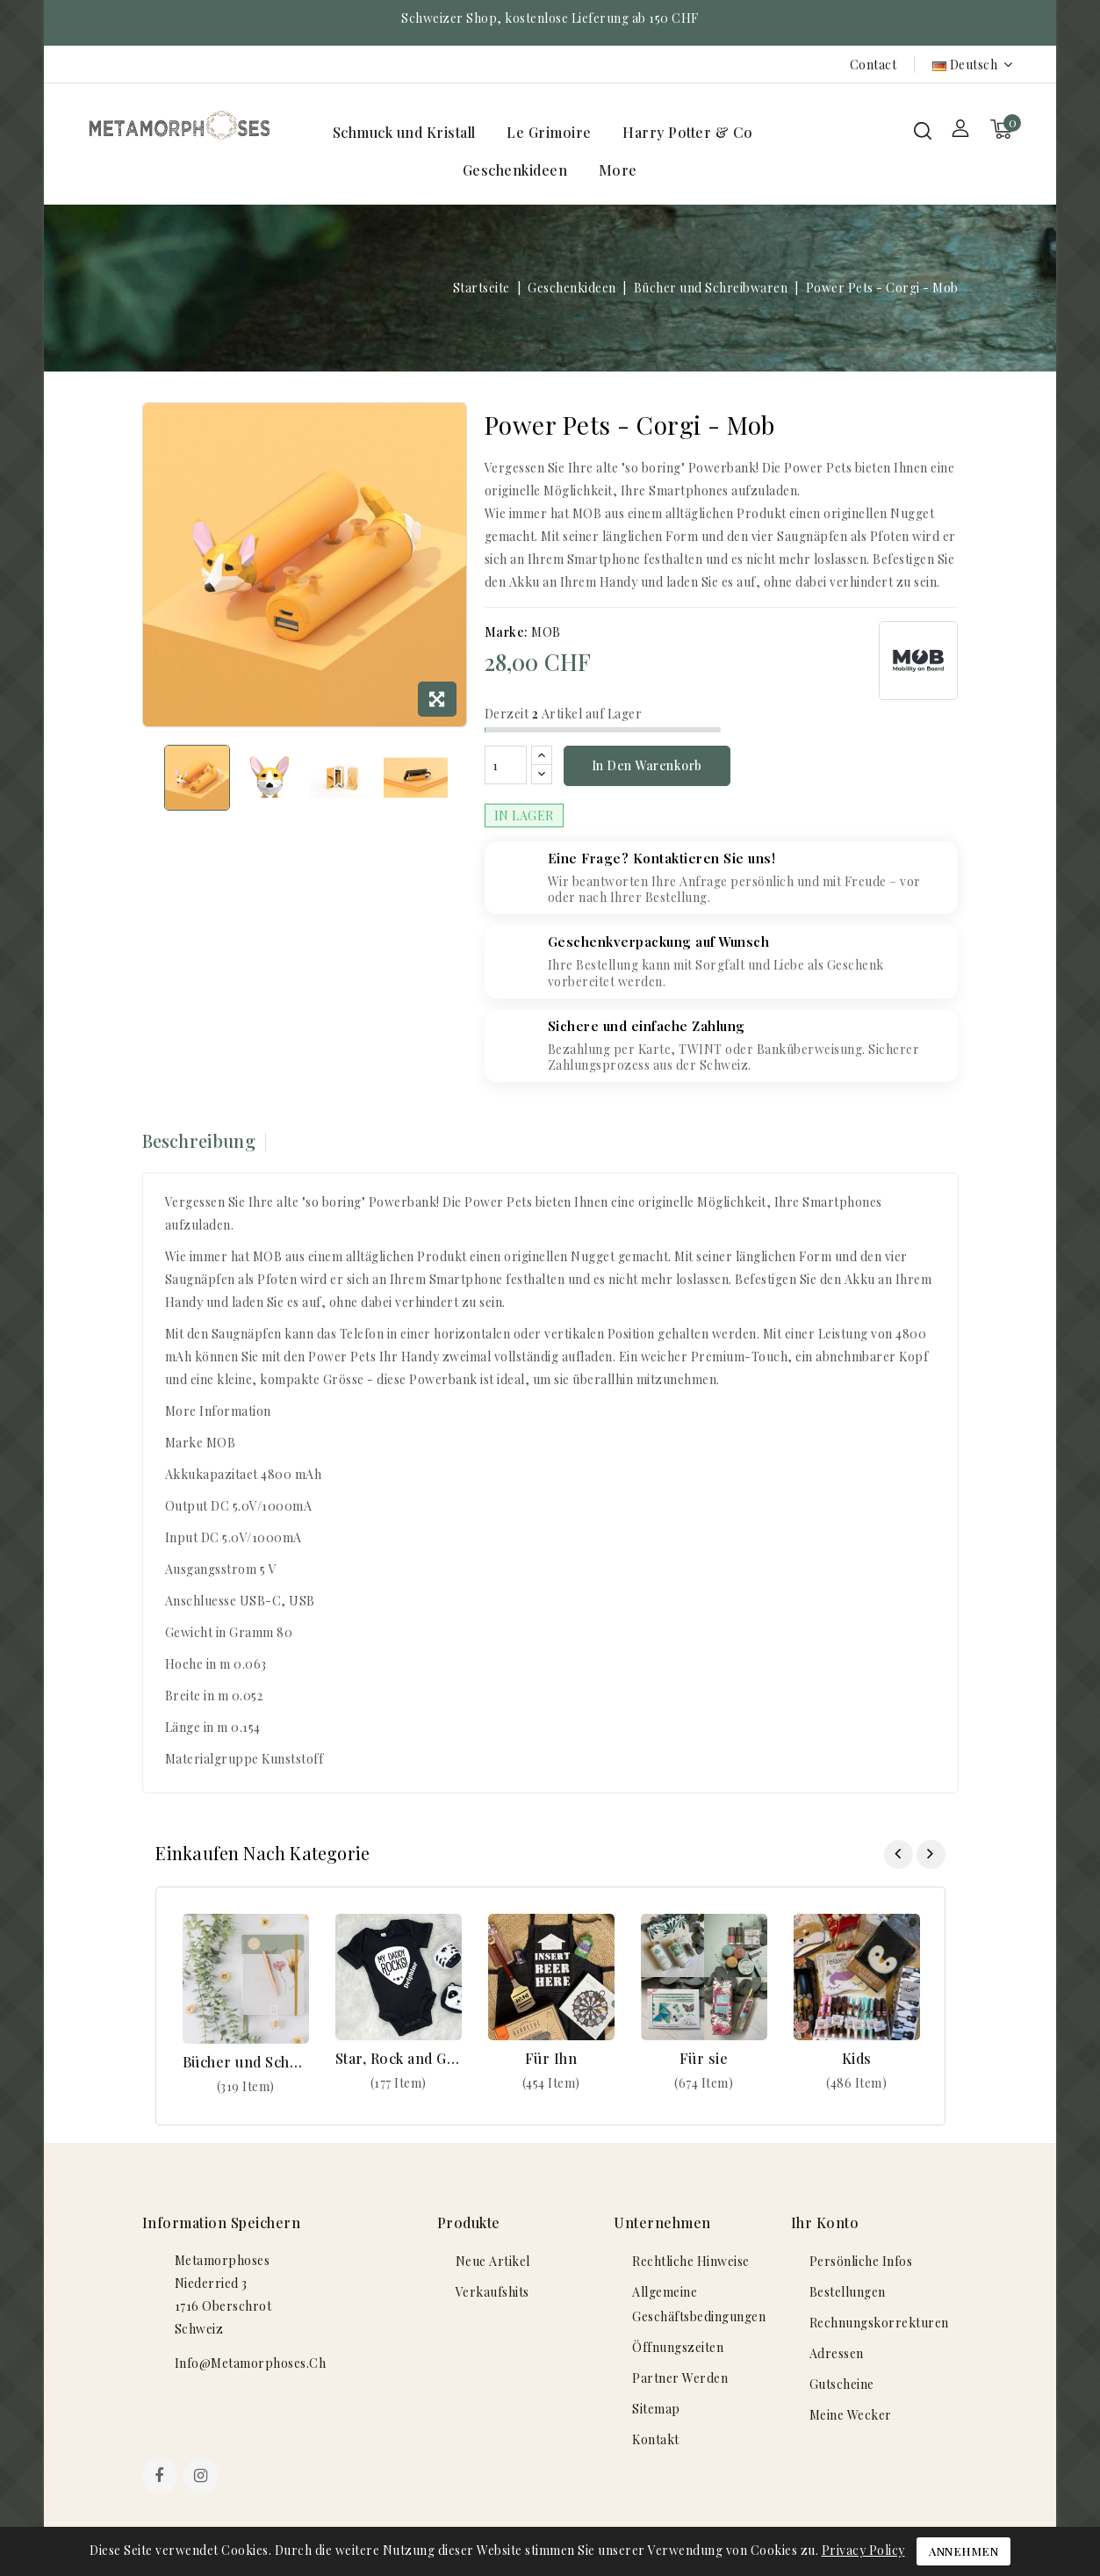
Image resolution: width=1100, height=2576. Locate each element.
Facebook (161, 2477)
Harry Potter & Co (687, 132)
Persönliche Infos (861, 2261)
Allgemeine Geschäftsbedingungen (699, 2304)
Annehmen (963, 2551)
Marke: (506, 632)
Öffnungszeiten (677, 2347)
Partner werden (680, 2378)
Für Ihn (551, 2058)
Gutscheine (841, 2384)
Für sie (704, 2058)
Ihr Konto (825, 2222)
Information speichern (221, 2222)
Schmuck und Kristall (404, 132)
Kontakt (655, 2439)
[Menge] (506, 765)
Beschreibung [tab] (198, 1140)
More (618, 170)
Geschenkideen (515, 170)
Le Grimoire (549, 132)
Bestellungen (847, 2292)
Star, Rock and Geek (398, 2058)
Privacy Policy (863, 2550)
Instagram (203, 2477)
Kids (857, 2058)
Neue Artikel (493, 2261)
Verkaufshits (492, 2292)
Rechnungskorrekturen (879, 2322)
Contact (873, 64)
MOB (546, 632)
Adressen (836, 2353)
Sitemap (656, 2408)
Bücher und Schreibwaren (246, 2062)
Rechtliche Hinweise (691, 2261)
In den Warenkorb (647, 765)
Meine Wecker (850, 2414)
